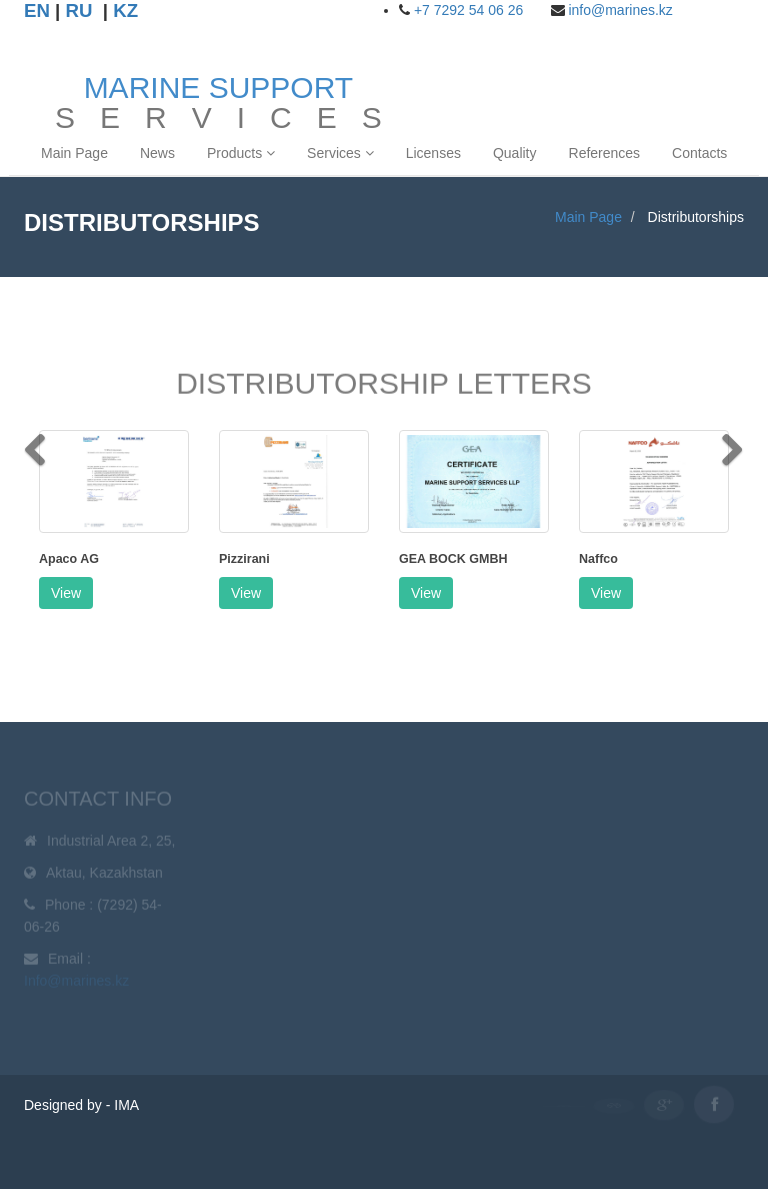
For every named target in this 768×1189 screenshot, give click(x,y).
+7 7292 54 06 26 (468, 10)
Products (241, 153)
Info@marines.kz (76, 983)
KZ (125, 10)
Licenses (433, 153)
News (157, 153)
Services (340, 153)
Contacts (699, 153)
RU (79, 10)
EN (37, 10)
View (66, 593)
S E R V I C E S (218, 98)
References (605, 153)
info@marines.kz (620, 10)
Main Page (74, 153)
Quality (515, 153)
